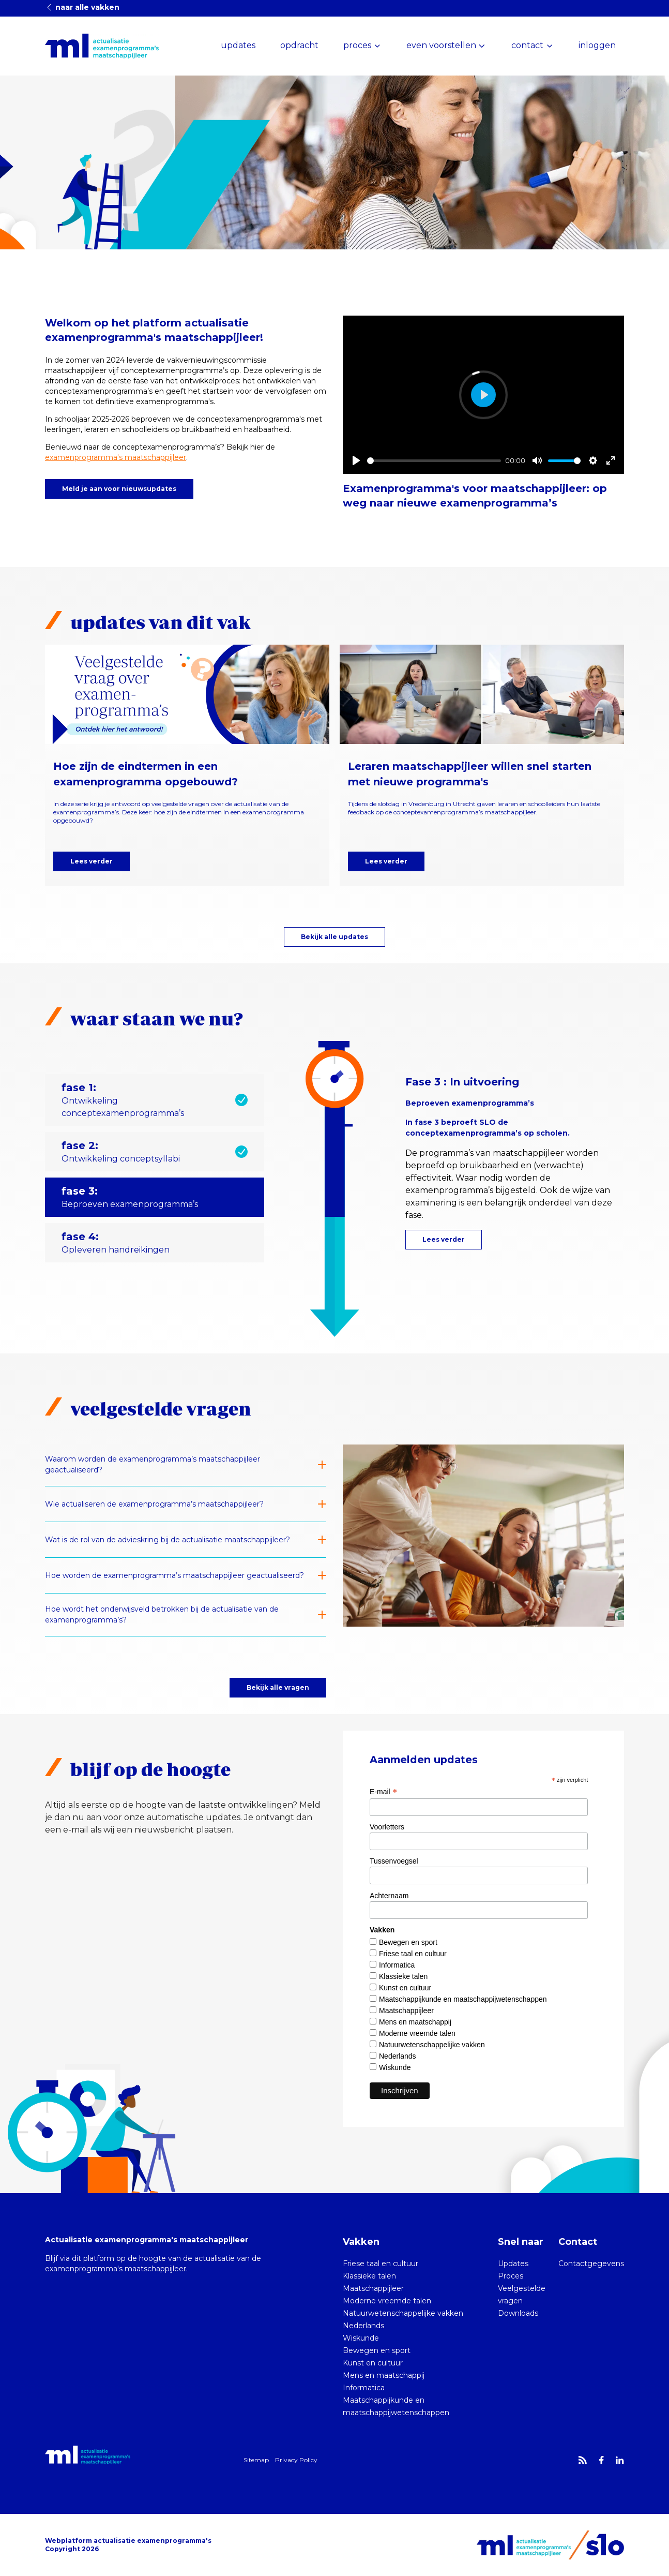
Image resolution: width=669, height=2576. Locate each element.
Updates (513, 2263)
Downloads (518, 2313)
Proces (510, 2276)
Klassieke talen (403, 1976)
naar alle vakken (82, 7)
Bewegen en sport (408, 1942)
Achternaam (389, 1896)
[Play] (356, 460)
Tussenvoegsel (394, 1861)
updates (238, 45)
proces (357, 45)
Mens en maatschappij (415, 2022)
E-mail (383, 1791)
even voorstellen (441, 45)
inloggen (597, 45)
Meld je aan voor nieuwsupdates (119, 489)
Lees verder (91, 861)
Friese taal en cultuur (413, 1953)
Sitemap (256, 2460)
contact (527, 45)
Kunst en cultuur (405, 1988)
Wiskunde (394, 2067)
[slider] (434, 461)
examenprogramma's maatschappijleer (115, 457)
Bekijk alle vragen (278, 1687)
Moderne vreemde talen (417, 2033)
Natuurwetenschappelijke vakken (432, 2045)
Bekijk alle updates (334, 937)
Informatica (397, 1965)
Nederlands (397, 2056)
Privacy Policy (296, 2460)
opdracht (299, 45)
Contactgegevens (591, 2263)
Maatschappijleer (406, 2010)
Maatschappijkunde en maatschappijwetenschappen (463, 1999)
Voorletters (387, 1827)
